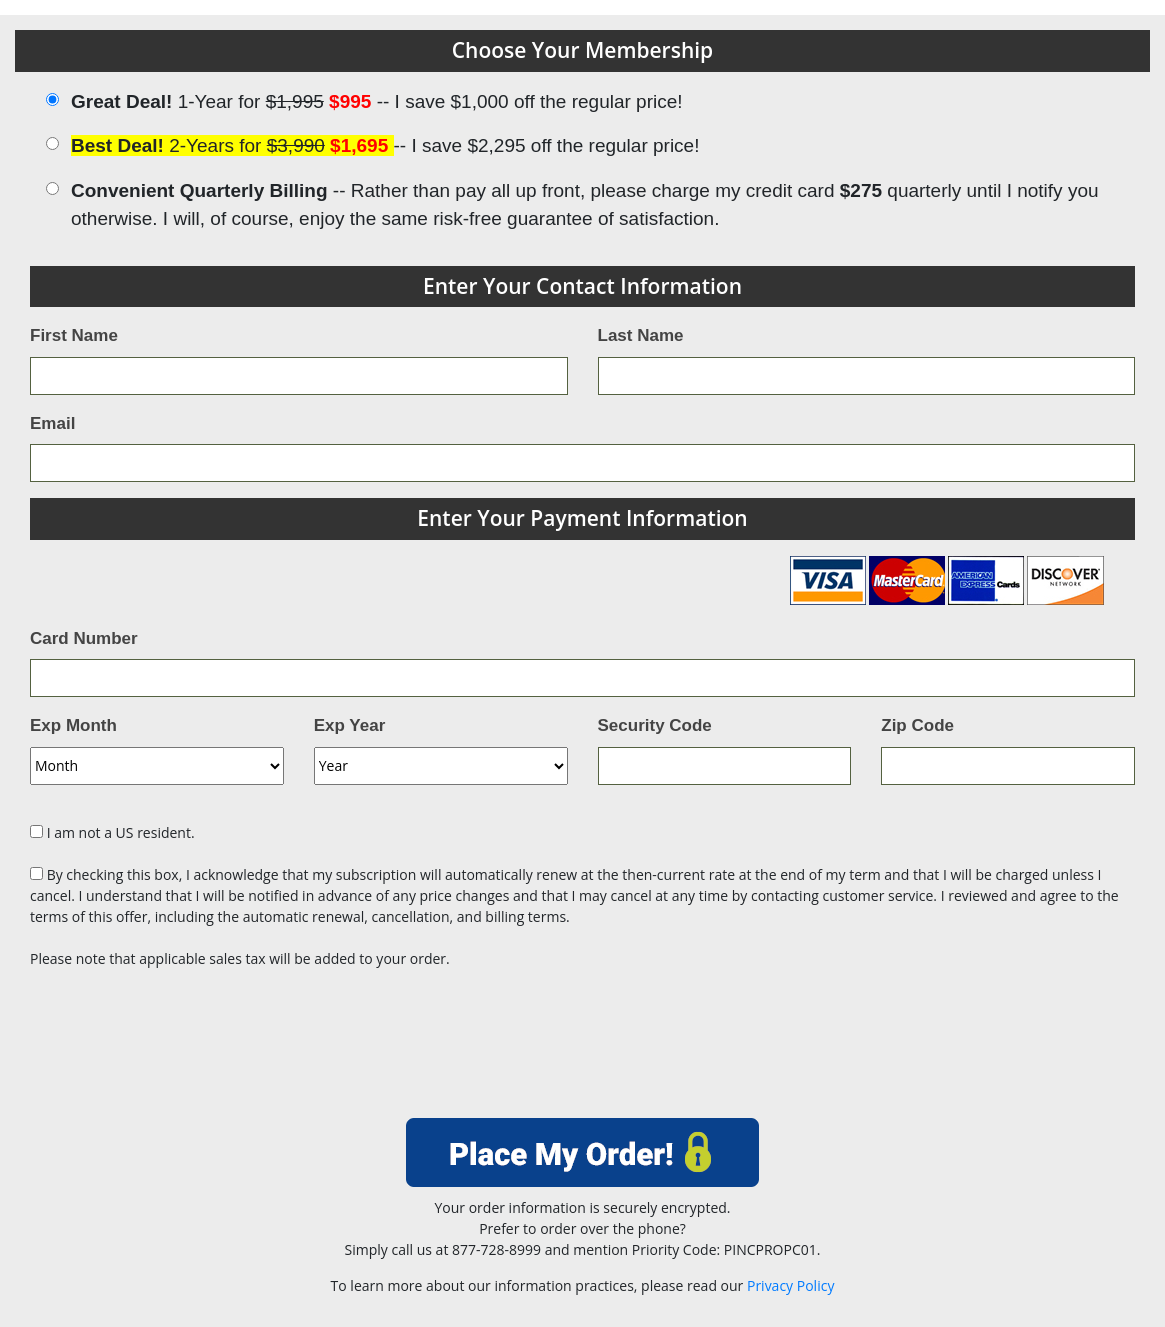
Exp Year (350, 725)
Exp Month (73, 725)
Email (52, 423)
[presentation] (583, 1050)
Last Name (641, 335)
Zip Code (917, 725)
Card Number (84, 638)
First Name (74, 335)
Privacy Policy (790, 1285)
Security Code (655, 725)
